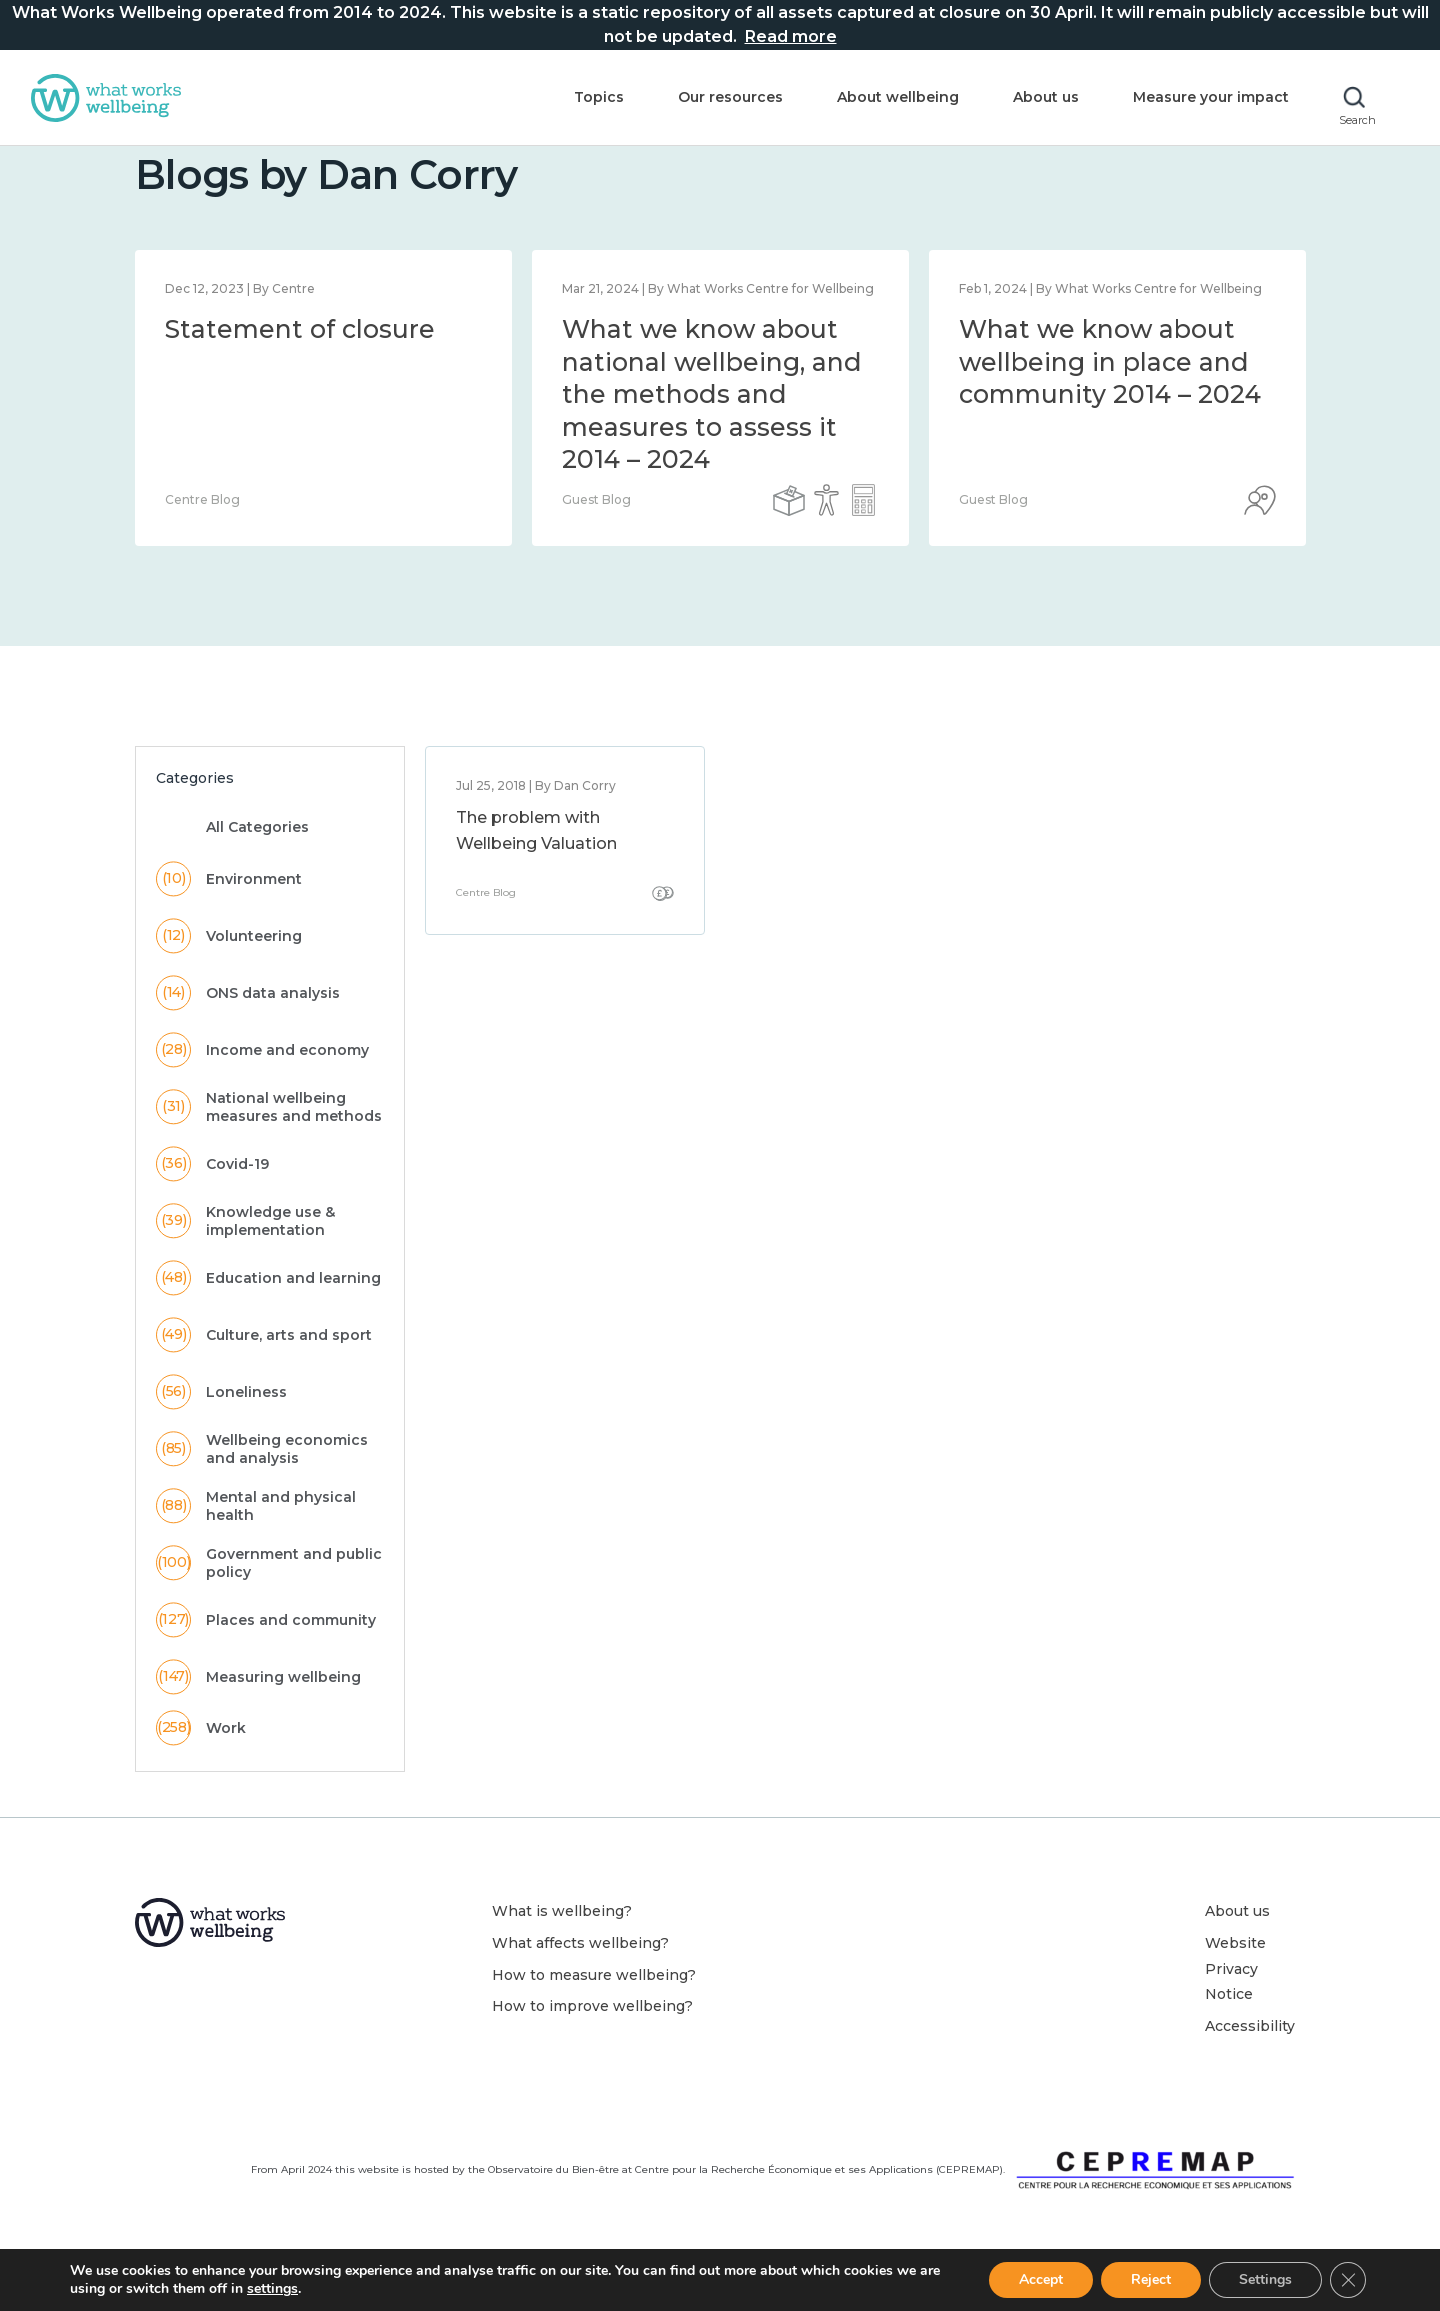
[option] (323, 428)
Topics (599, 97)
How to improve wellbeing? (592, 2036)
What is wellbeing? (562, 1941)
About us (1046, 97)
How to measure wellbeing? (594, 2005)
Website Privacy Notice (1235, 1998)
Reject (1151, 2279)
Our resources (730, 97)
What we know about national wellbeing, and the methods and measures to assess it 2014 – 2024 (712, 424)
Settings (1265, 2279)
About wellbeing (898, 97)
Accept (1041, 2279)
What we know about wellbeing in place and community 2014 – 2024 (1110, 391)
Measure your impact (1211, 97)
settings (272, 2289)
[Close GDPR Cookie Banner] (1348, 2280)
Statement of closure (300, 359)
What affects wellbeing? (580, 1973)
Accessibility (1250, 2056)
